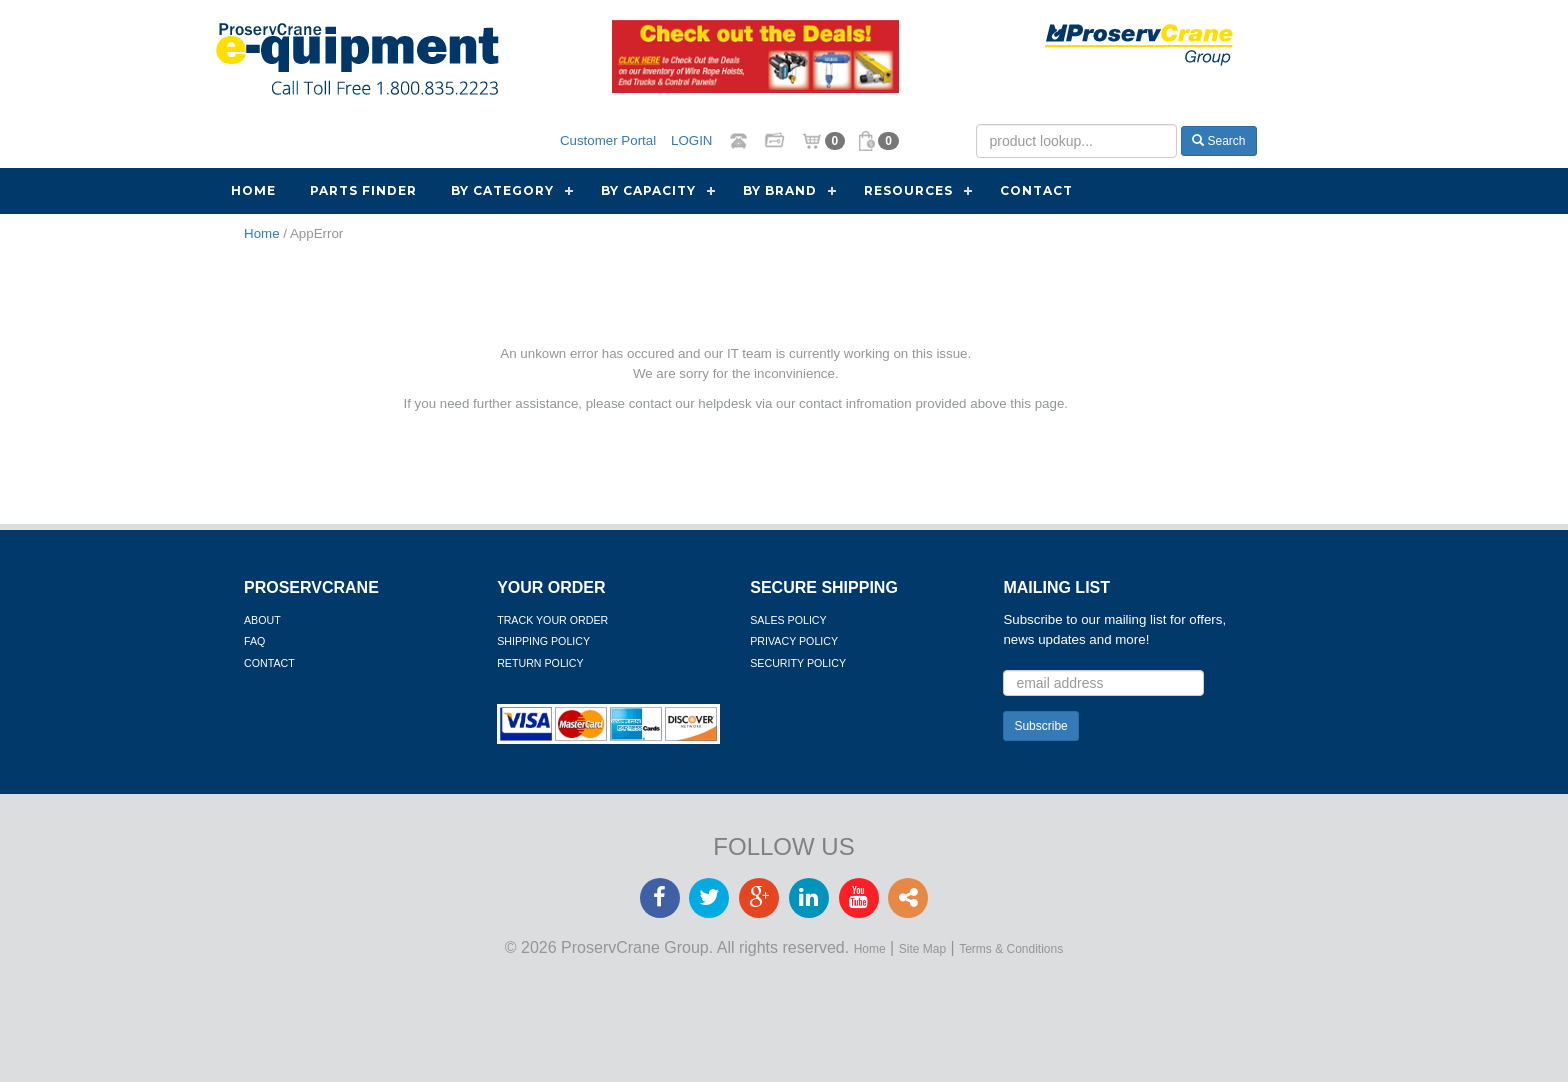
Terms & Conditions (1011, 949)
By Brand (780, 190)
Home (253, 190)
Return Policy (540, 663)
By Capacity (648, 190)
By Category (502, 190)
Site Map (922, 949)
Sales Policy (788, 620)
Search (1218, 141)
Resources (908, 190)
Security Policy (798, 663)
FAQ (254, 641)
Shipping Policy (543, 641)
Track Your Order (552, 620)
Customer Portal (608, 140)
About (262, 620)
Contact (1036, 190)
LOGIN (691, 140)
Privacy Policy (794, 641)
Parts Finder (363, 190)
